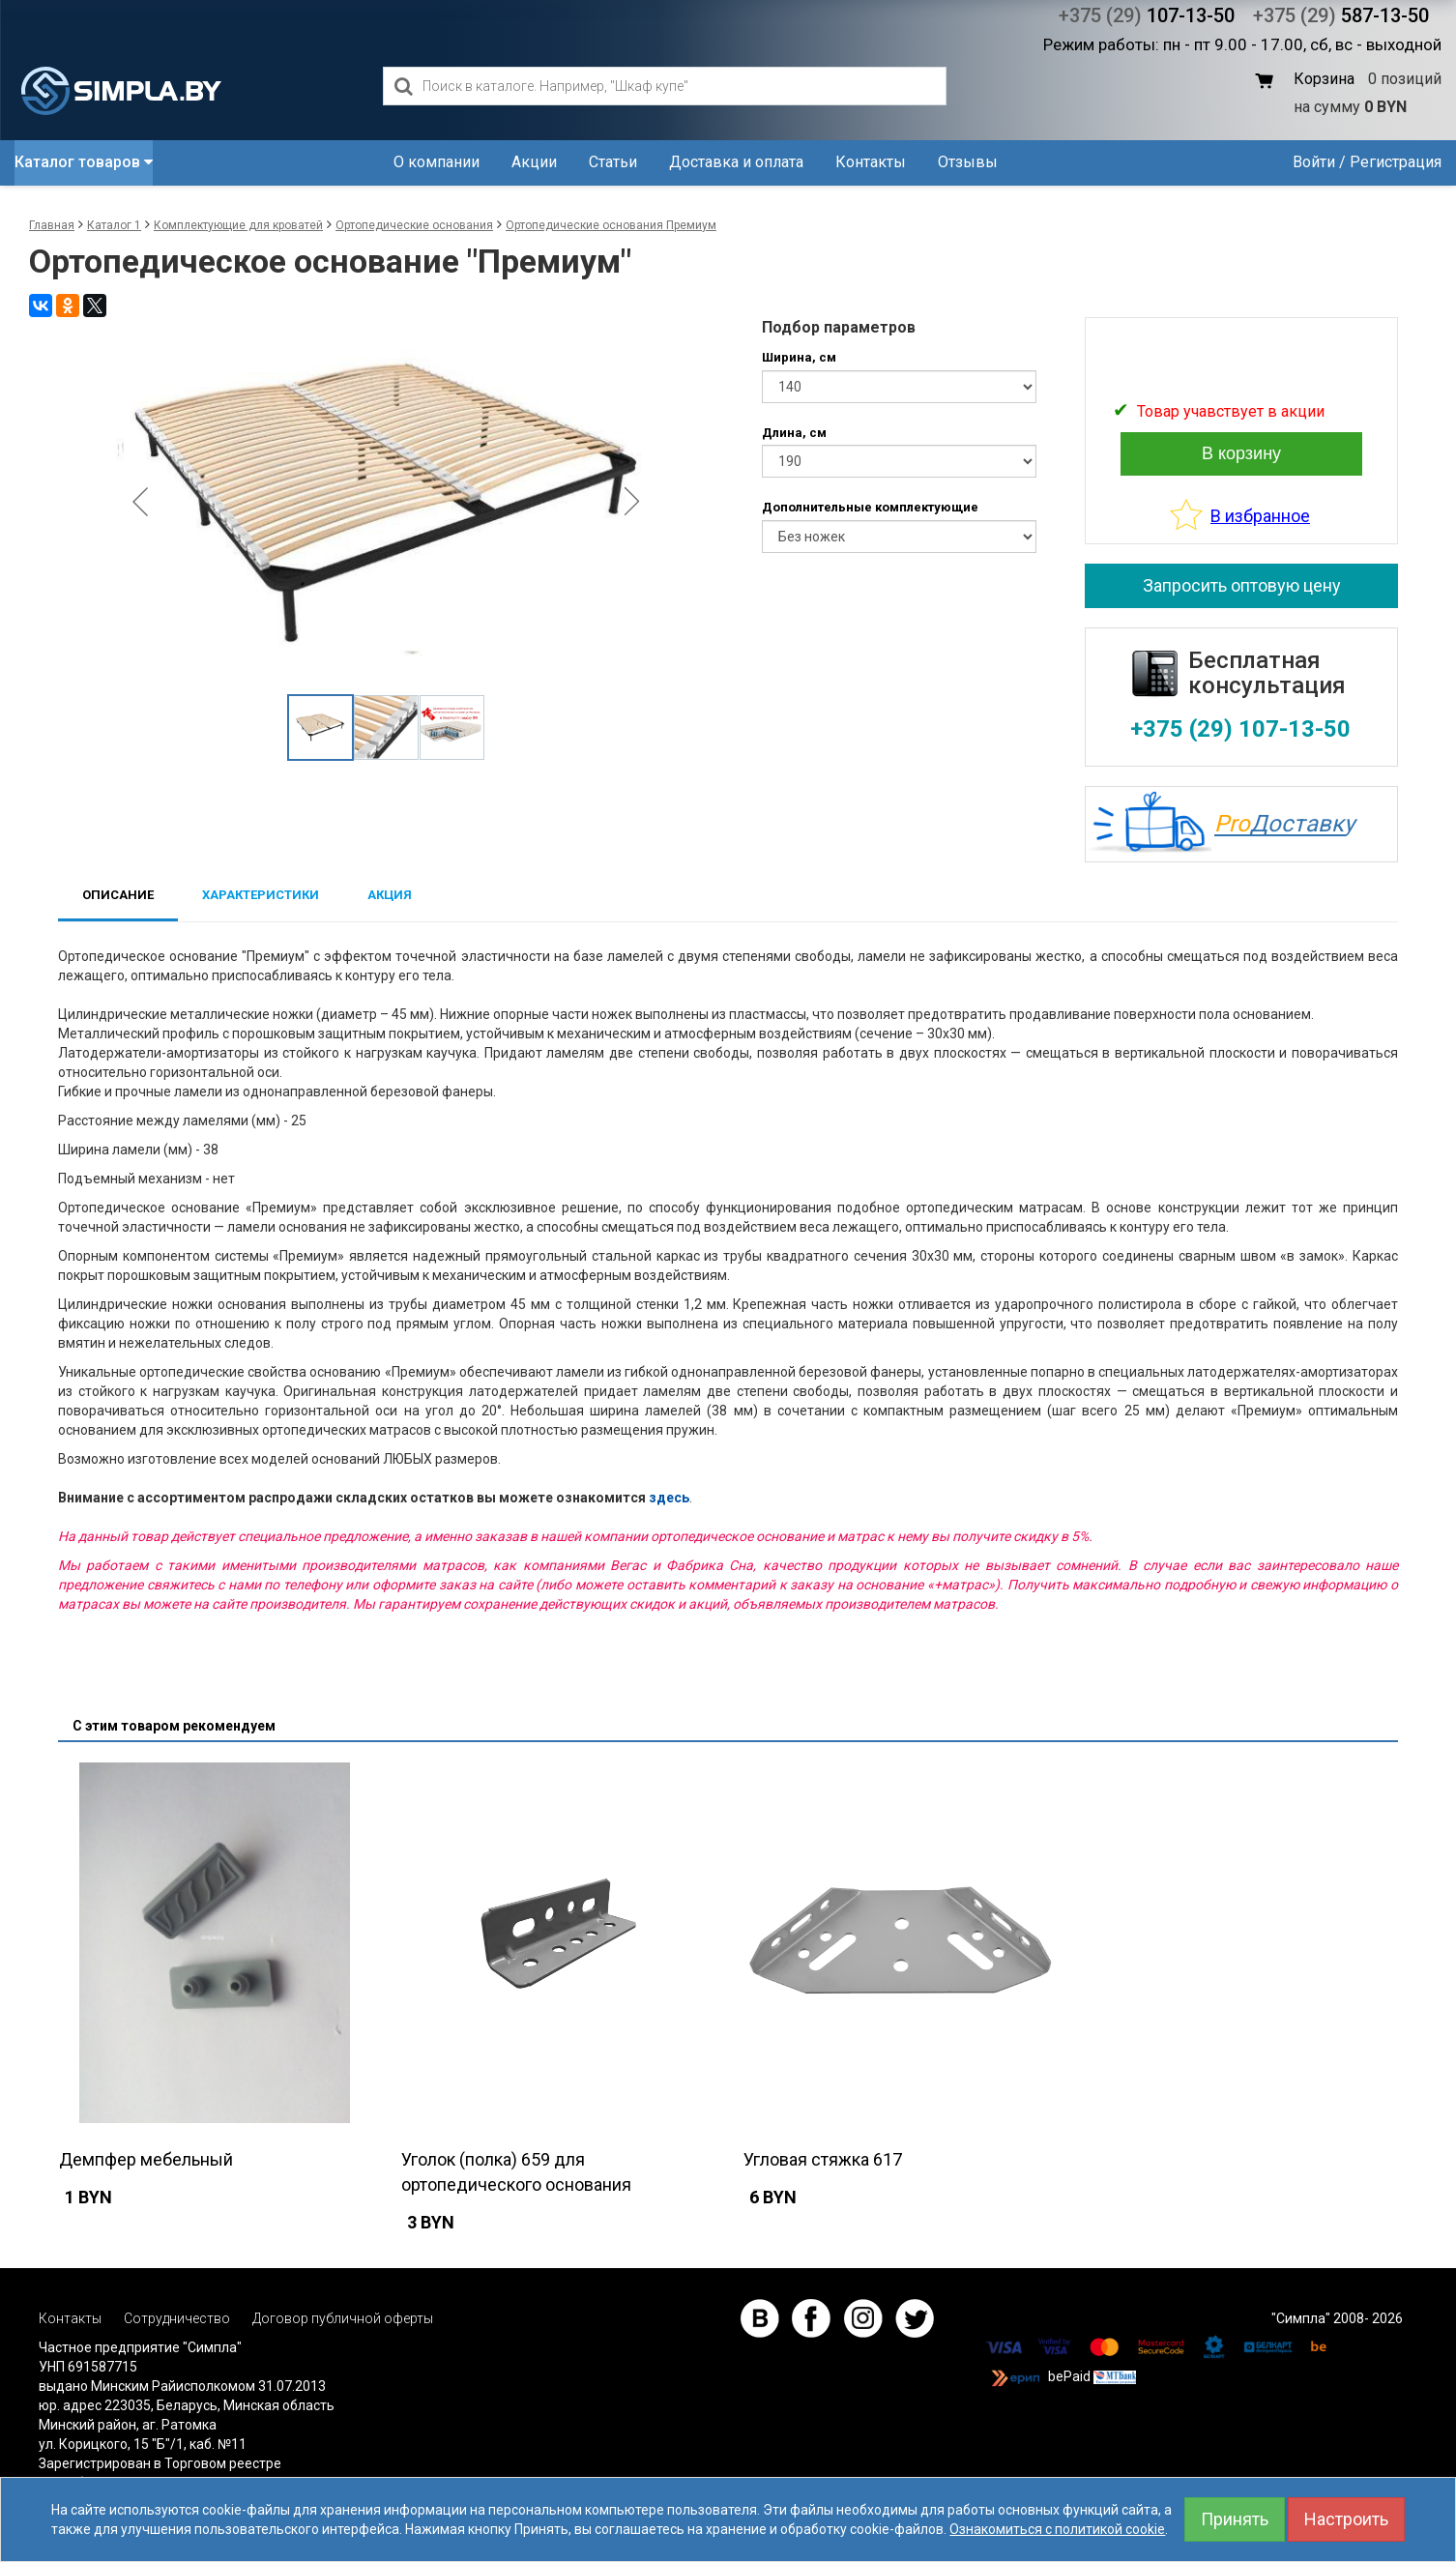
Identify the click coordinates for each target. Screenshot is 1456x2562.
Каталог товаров (84, 162)
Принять (1234, 2519)
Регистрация (1395, 162)
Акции (534, 162)
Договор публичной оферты (342, 2318)
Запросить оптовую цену (1242, 585)
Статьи (613, 162)
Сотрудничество (177, 2318)
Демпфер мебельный (146, 2159)
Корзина (1324, 79)
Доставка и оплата (736, 162)
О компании (436, 162)
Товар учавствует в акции (1231, 411)
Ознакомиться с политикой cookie (1057, 2529)
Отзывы (968, 162)
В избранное (1260, 516)
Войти (1314, 162)
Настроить (1346, 2519)
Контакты (870, 162)
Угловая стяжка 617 (822, 2159)
